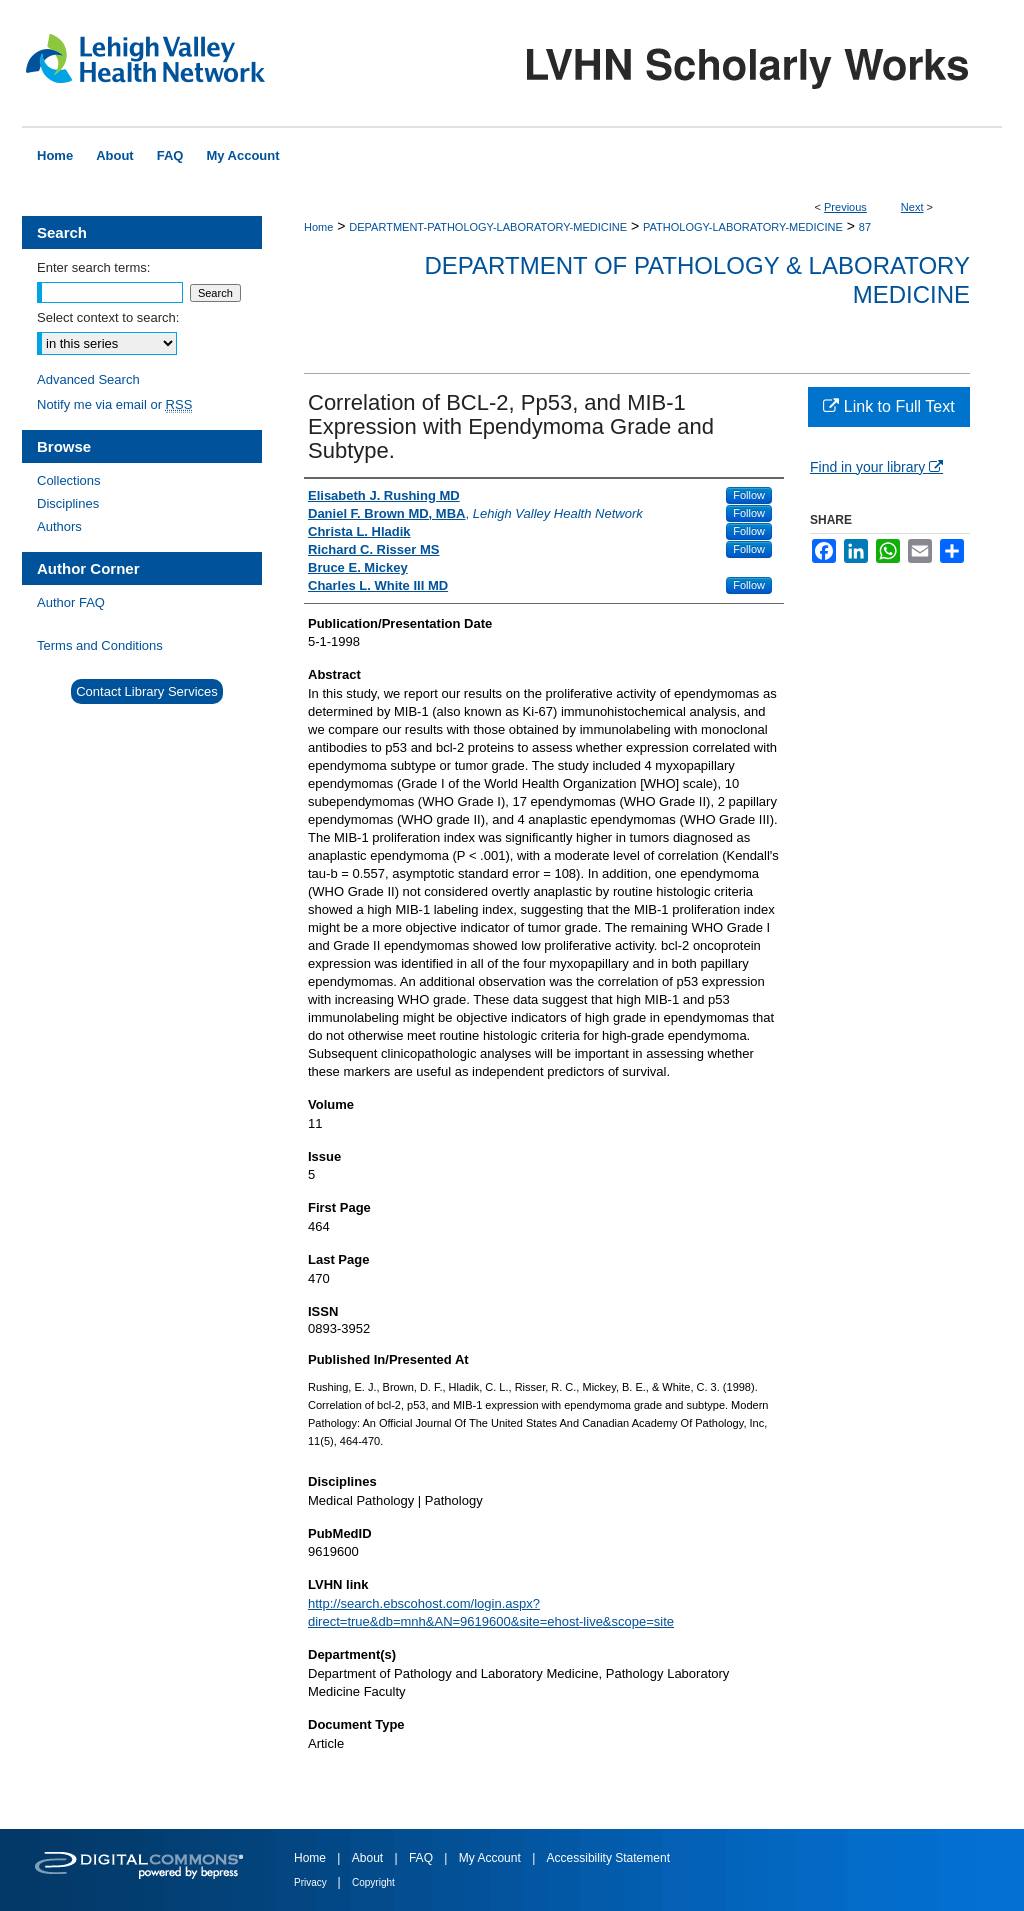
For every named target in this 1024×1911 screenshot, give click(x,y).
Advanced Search (88, 379)
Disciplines (68, 503)
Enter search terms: (93, 267)
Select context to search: (108, 317)
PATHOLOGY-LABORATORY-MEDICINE (743, 227)
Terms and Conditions (100, 645)
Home (318, 227)
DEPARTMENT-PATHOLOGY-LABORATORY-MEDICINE (488, 227)
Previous (845, 207)
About (369, 1858)
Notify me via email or (114, 404)
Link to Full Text (888, 406)
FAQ (422, 1858)
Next (912, 207)
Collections (69, 480)
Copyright (373, 1882)
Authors (59, 526)
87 (865, 227)
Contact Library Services (147, 691)
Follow (749, 495)
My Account (491, 1858)
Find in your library (876, 467)
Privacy (312, 1882)
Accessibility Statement (608, 1858)
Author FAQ (71, 602)
